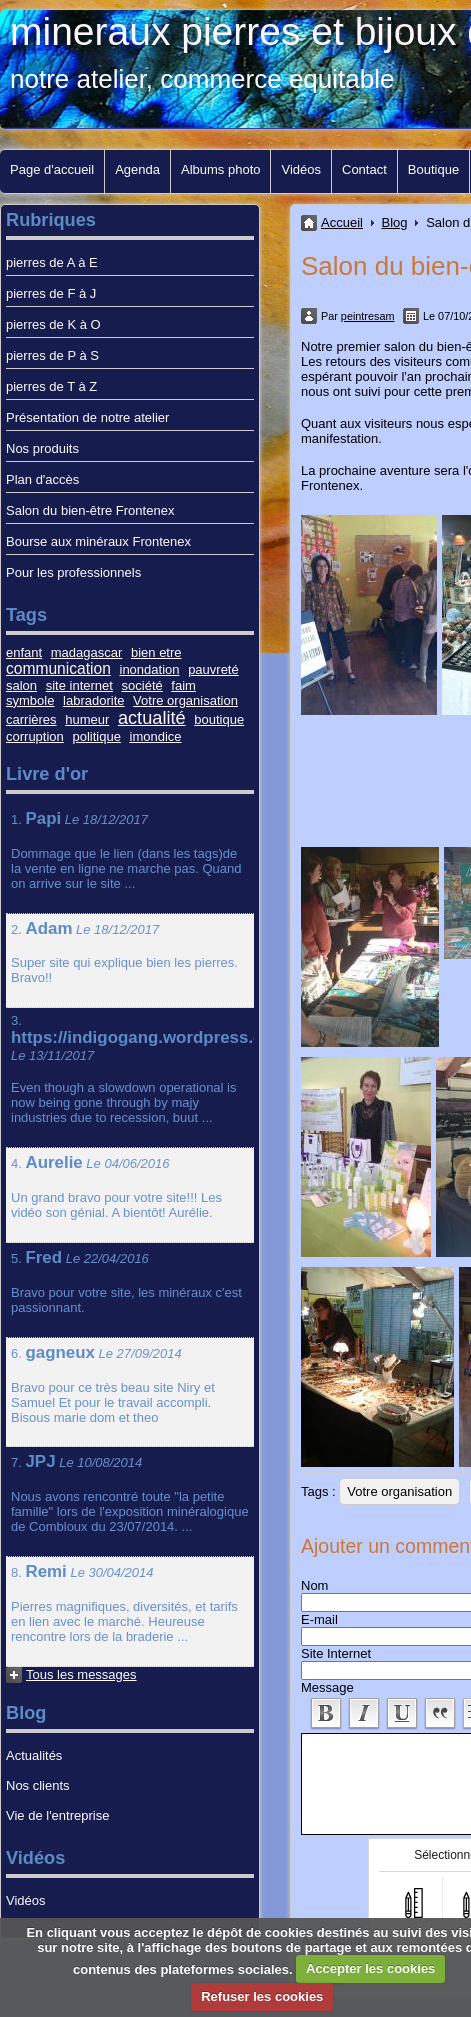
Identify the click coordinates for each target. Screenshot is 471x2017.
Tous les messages (81, 1674)
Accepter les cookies (370, 1968)
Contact (364, 169)
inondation (150, 669)
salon (21, 685)
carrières (31, 719)
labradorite (93, 700)
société (142, 685)
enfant (24, 652)
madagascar (87, 652)
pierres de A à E (52, 262)
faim (183, 685)
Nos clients (38, 1785)
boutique (219, 719)
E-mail (319, 1619)
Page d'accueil (52, 169)
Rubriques (51, 220)
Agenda (137, 169)
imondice (156, 736)
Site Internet (336, 1653)
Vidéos (301, 169)
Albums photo (221, 169)
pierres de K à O (53, 324)
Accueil (342, 222)
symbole (30, 700)
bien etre (156, 652)
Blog (395, 222)
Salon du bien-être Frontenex (90, 510)
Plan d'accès (42, 479)
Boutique (433, 169)
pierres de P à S (52, 355)
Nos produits (42, 448)
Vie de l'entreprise (57, 1815)
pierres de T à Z (51, 386)
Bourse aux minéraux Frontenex (98, 541)
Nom (314, 1585)
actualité (152, 718)
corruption (35, 736)
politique (96, 736)
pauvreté (213, 669)
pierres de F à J (51, 293)
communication (58, 668)
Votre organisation (399, 1491)
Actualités (34, 1755)
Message (327, 1687)
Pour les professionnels (73, 572)
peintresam (368, 316)
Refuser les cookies (262, 1996)
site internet (79, 685)
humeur (87, 719)
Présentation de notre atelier (87, 417)
